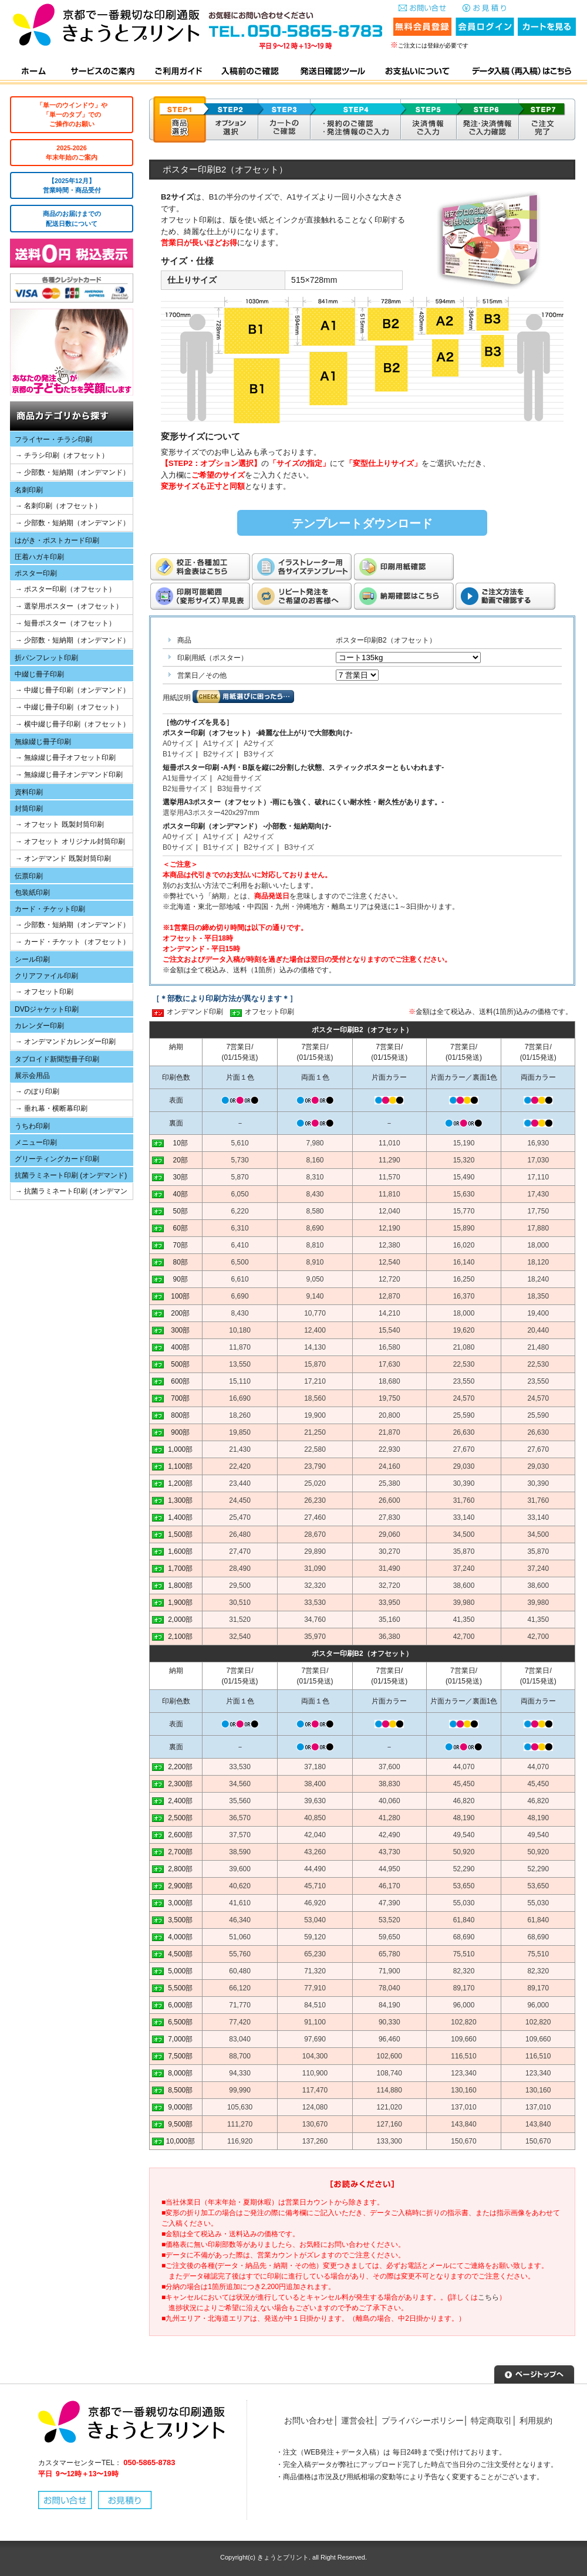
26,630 (464, 1432)
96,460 (389, 2039)
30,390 (464, 1483)
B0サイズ (178, 847)
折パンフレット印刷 (46, 658)
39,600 (240, 1869)
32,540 (240, 1636)
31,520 (240, 1619)
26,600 (389, 1500)
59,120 (315, 1937)
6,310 (240, 1228)
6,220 (240, 1211)
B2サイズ (218, 754)
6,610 (240, 1279)
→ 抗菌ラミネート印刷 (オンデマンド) (69, 1193)
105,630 (239, 2107)
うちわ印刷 (32, 1126)
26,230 (315, 1500)
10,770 (315, 1313)
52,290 (464, 1869)
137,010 (463, 2107)
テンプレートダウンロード (362, 523)
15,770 (464, 1211)
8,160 (315, 1160)
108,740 (389, 2073)
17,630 (389, 1364)
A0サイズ (178, 743)
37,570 (240, 1835)
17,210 (315, 1381)
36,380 (389, 1636)
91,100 (315, 2022)
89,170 (464, 1988)
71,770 (240, 2005)
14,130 (315, 1347)
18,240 (538, 1279)
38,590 (240, 1852)
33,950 (389, 1602)
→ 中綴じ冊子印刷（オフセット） (69, 707)
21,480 (538, 1347)
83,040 (240, 2039)
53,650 (464, 1886)
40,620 (240, 1886)
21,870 (389, 1432)
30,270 (389, 1551)
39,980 (464, 1602)
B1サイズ (178, 754)
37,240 (464, 1568)
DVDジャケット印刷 (47, 1009)
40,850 (315, 1818)
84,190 (389, 2005)
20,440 (538, 1330)
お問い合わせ (308, 2420)
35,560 (240, 1801)
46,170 (389, 1886)
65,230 (315, 1954)
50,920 (464, 1852)
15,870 (315, 1364)
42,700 (464, 1636)
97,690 (315, 2039)
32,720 (389, 1585)
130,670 (315, 2124)
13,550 (240, 1364)
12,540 (389, 1262)
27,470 (240, 1551)
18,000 (538, 1245)
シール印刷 (32, 959)
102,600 (389, 2056)
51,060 (240, 1937)
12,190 (389, 1228)
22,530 (464, 1364)
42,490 (389, 1835)
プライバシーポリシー (423, 2420)
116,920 (239, 2141)
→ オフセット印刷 (44, 992)
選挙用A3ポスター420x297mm (211, 813)
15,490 (464, 1177)
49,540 (464, 1835)
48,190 (464, 1818)
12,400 (315, 1330)
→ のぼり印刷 (37, 1091)
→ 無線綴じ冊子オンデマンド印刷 (69, 774)
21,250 (315, 1432)
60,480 (240, 1971)
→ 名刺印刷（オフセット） (58, 506)
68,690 (464, 1937)
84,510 (315, 2005)
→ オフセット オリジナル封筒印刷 (70, 841)
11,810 (389, 1194)
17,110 (538, 1177)
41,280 (389, 1818)
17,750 (538, 1211)
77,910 (315, 1988)
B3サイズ (259, 754)
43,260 (315, 1852)
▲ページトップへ (534, 2373)
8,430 (315, 1194)
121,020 (389, 2107)
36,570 (240, 1818)
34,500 (464, 1534)
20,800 (389, 1415)
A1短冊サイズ (185, 778)
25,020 (315, 1483)
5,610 (240, 1143)
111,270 (239, 2124)
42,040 (315, 1835)
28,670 (315, 1534)
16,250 (464, 1279)
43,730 (389, 1852)
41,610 (240, 1903)
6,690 (240, 1296)
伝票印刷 (29, 876)
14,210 (389, 1313)
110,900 (315, 2073)
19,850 (240, 1432)
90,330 (389, 2022)
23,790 (315, 1466)
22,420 (240, 1466)
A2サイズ (259, 743)
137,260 (315, 2141)
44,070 (464, 1767)
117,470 (315, 2090)
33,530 (315, 1602)
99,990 (240, 2090)
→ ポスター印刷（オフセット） (65, 589)
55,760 (240, 1954)
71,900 (389, 1971)
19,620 (464, 1330)
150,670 (463, 2141)
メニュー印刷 (36, 1142)
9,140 (315, 1296)
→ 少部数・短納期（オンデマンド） (72, 472)
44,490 (315, 1869)
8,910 (315, 1262)
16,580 (389, 1347)
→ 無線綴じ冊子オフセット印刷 (65, 757)
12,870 (389, 1296)
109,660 (463, 2039)
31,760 (464, 1500)
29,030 (464, 1466)
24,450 (240, 1500)
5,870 (240, 1177)
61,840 (464, 1920)
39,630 (315, 1801)
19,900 (315, 1415)
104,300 (315, 2056)
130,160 (463, 2090)
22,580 (315, 1449)
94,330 (240, 2073)
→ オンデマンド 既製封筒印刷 (63, 858)
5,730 (240, 1160)
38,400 (315, 1784)
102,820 (463, 2022)
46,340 (240, 1920)
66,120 (240, 1988)
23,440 (240, 1483)
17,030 (538, 1160)
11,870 (240, 1347)
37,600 (389, 1767)
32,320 (315, 1585)
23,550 (464, 1381)
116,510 (463, 2056)
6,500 (240, 1262)
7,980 (315, 1143)
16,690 (240, 1398)
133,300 (389, 2141)
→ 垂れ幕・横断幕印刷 (51, 1108)
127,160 (389, 2124)
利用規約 (535, 2420)
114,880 (389, 2090)
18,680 (389, 1381)
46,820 (464, 1801)
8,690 (315, 1228)
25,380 (389, 1483)
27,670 (464, 1449)
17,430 (538, 1194)
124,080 (315, 2107)
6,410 (240, 1245)
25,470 (240, 1517)
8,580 (315, 1211)
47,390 (389, 1903)
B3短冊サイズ (239, 789)
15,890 (464, 1228)
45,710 (315, 1886)
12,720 (389, 1279)
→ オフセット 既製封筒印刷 (59, 824)
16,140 (464, 1262)
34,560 (240, 1784)
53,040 (315, 1920)
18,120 (538, 1262)
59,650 (389, 1937)
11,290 (389, 1160)
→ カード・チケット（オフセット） (72, 942)
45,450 (464, 1784)
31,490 (389, 1568)
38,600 (464, 1585)
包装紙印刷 (32, 892)
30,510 (240, 1602)
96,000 (464, 2005)
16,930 (538, 1143)
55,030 (464, 1903)
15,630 (464, 1194)
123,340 (463, 2073)
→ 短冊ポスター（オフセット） (65, 623)
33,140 (464, 1517)
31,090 (315, 1568)
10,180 (240, 1330)
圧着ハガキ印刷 (39, 557)
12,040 (389, 1211)
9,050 (315, 1279)
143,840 (463, 2124)
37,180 (315, 1767)
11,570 (389, 1177)
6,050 (240, 1194)
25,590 (464, 1415)
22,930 (389, 1449)
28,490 (240, 1568)
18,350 (538, 1296)
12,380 (389, 1245)
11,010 (389, 1143)
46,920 (315, 1903)
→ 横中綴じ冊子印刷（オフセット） (72, 724)
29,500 (240, 1585)
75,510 (464, 1954)
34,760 (315, 1619)
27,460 (315, 1517)
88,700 (240, 2056)
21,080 (464, 1347)
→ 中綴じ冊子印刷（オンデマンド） (72, 690)
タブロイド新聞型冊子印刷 (57, 1059)
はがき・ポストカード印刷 (57, 540)
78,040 (389, 1988)
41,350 (464, 1619)
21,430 (240, 1449)
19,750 (389, 1398)
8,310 (315, 1177)
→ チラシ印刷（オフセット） (62, 455)
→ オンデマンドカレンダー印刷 (65, 1041)
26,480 (240, 1534)
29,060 (389, 1534)
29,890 (315, 1551)
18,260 (240, 1415)
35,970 (315, 1636)
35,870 (464, 1551)
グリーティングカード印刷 (57, 1159)
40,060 (389, 1801)
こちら (488, 2297)
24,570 (464, 1398)
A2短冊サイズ (239, 778)
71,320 (315, 1971)
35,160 (389, 1619)
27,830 (389, 1517)
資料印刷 (29, 792)
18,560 (315, 1398)
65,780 (389, 1954)
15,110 (240, 1381)
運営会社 (357, 2420)
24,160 (389, 1466)
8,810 (315, 1245)
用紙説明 (177, 698)
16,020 (464, 1245)
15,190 (464, 1143)
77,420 (240, 2022)
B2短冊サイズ (185, 789)
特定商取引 (491, 2420)
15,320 (464, 1160)
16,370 (464, 1296)
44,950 (389, 1869)
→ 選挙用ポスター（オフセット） (69, 606)
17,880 (538, 1228)
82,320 (464, 1971)
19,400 (538, 1313)
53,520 (389, 1920)
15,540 (389, 1330)
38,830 (389, 1784)
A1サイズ (218, 743)
